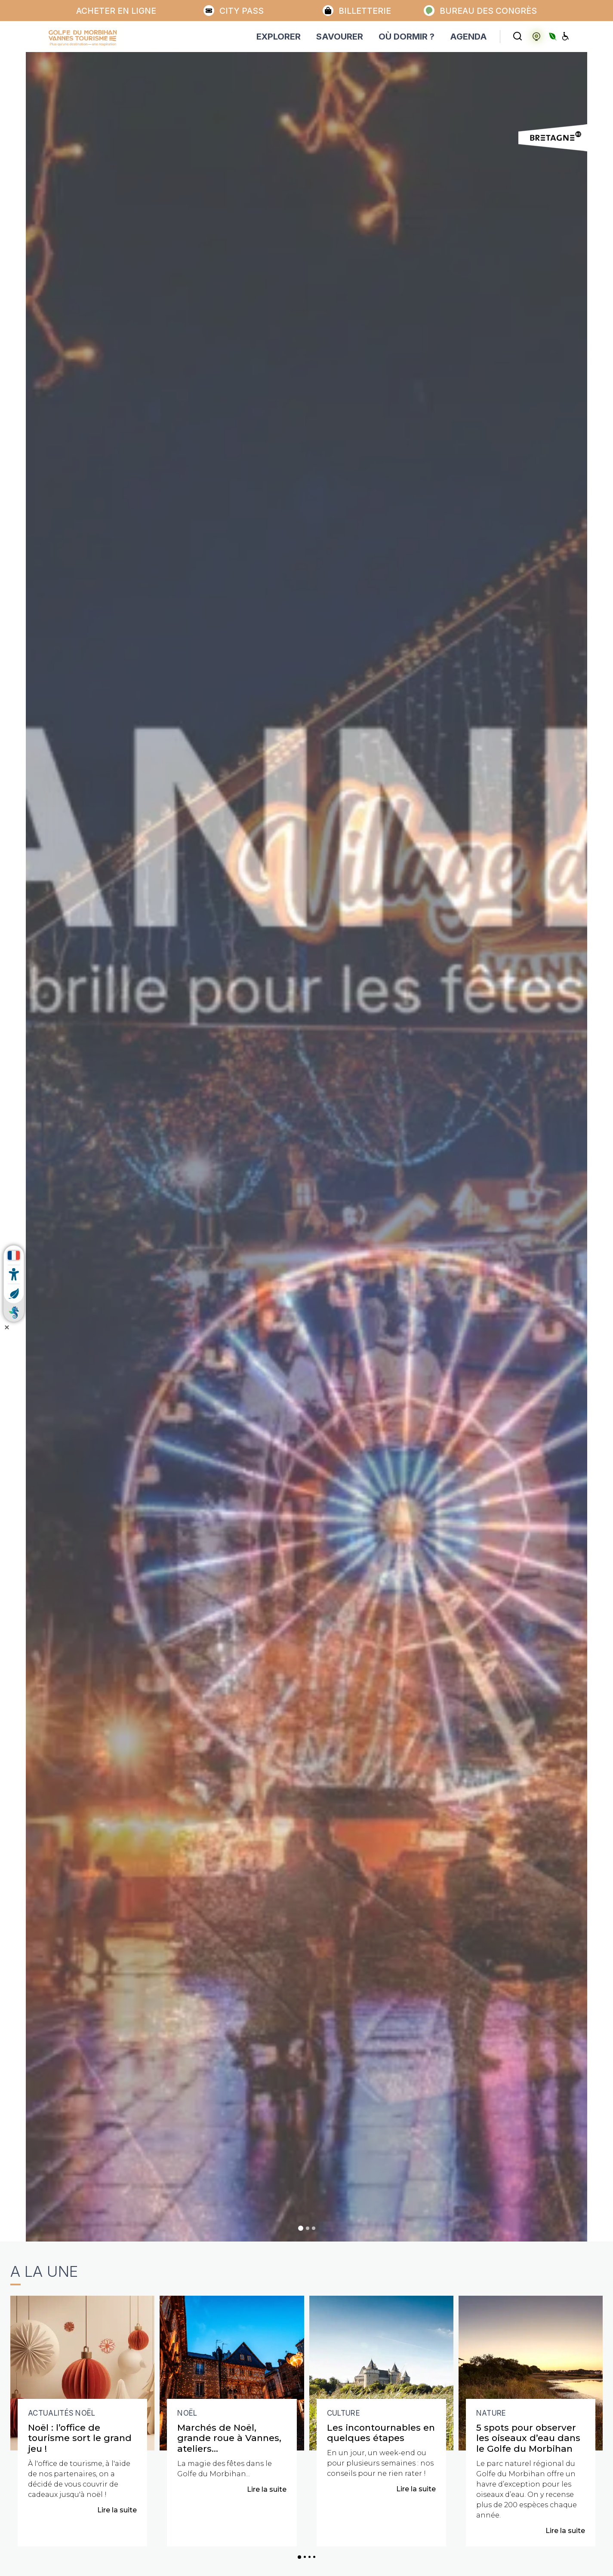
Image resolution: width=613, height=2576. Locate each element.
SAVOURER (339, 36)
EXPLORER (278, 36)
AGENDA (468, 36)
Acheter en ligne (116, 11)
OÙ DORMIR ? (406, 36)
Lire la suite (117, 2510)
